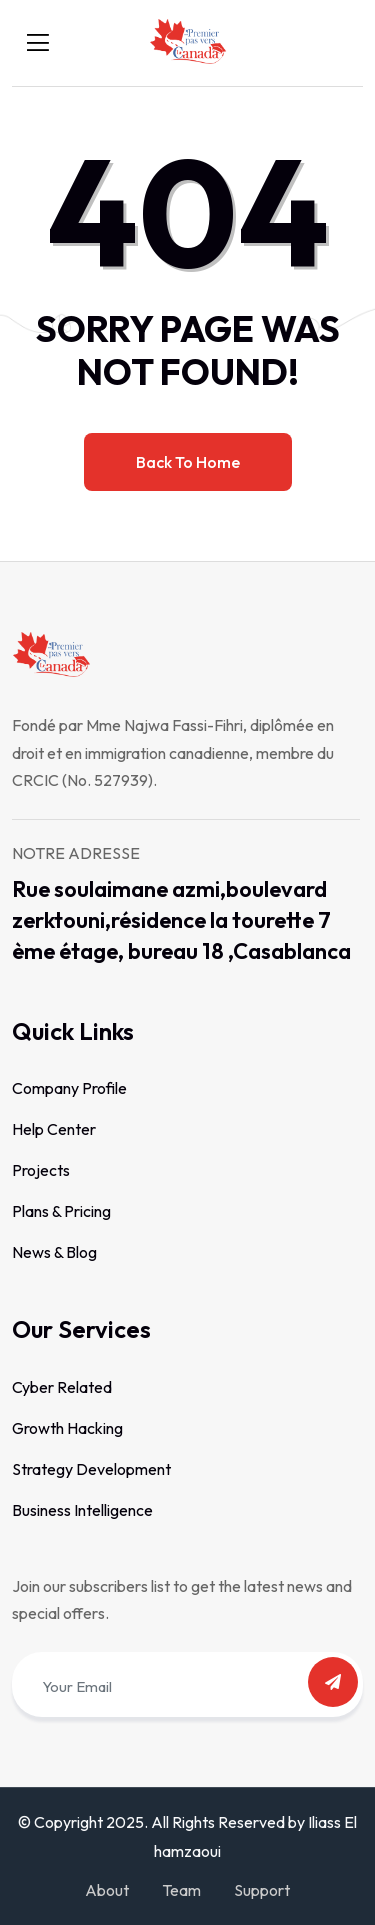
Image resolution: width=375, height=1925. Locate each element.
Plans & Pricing (61, 1211)
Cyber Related (62, 1387)
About (107, 1890)
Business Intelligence (82, 1510)
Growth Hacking (67, 1428)
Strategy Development (91, 1469)
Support (262, 1890)
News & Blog (54, 1252)
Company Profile (69, 1088)
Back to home (188, 462)
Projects (41, 1170)
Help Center (54, 1129)
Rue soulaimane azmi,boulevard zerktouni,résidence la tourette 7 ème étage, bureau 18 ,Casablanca (181, 920)
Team (181, 1890)
